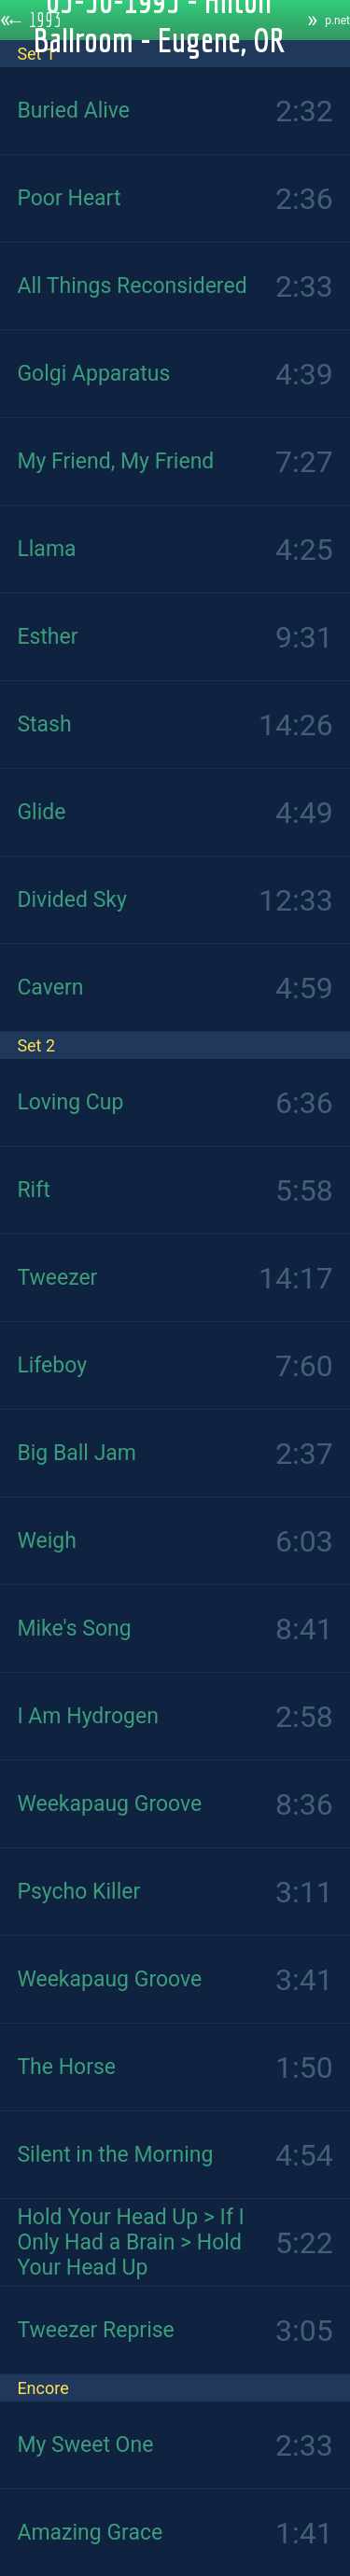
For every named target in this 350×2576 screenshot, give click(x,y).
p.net (337, 20)
